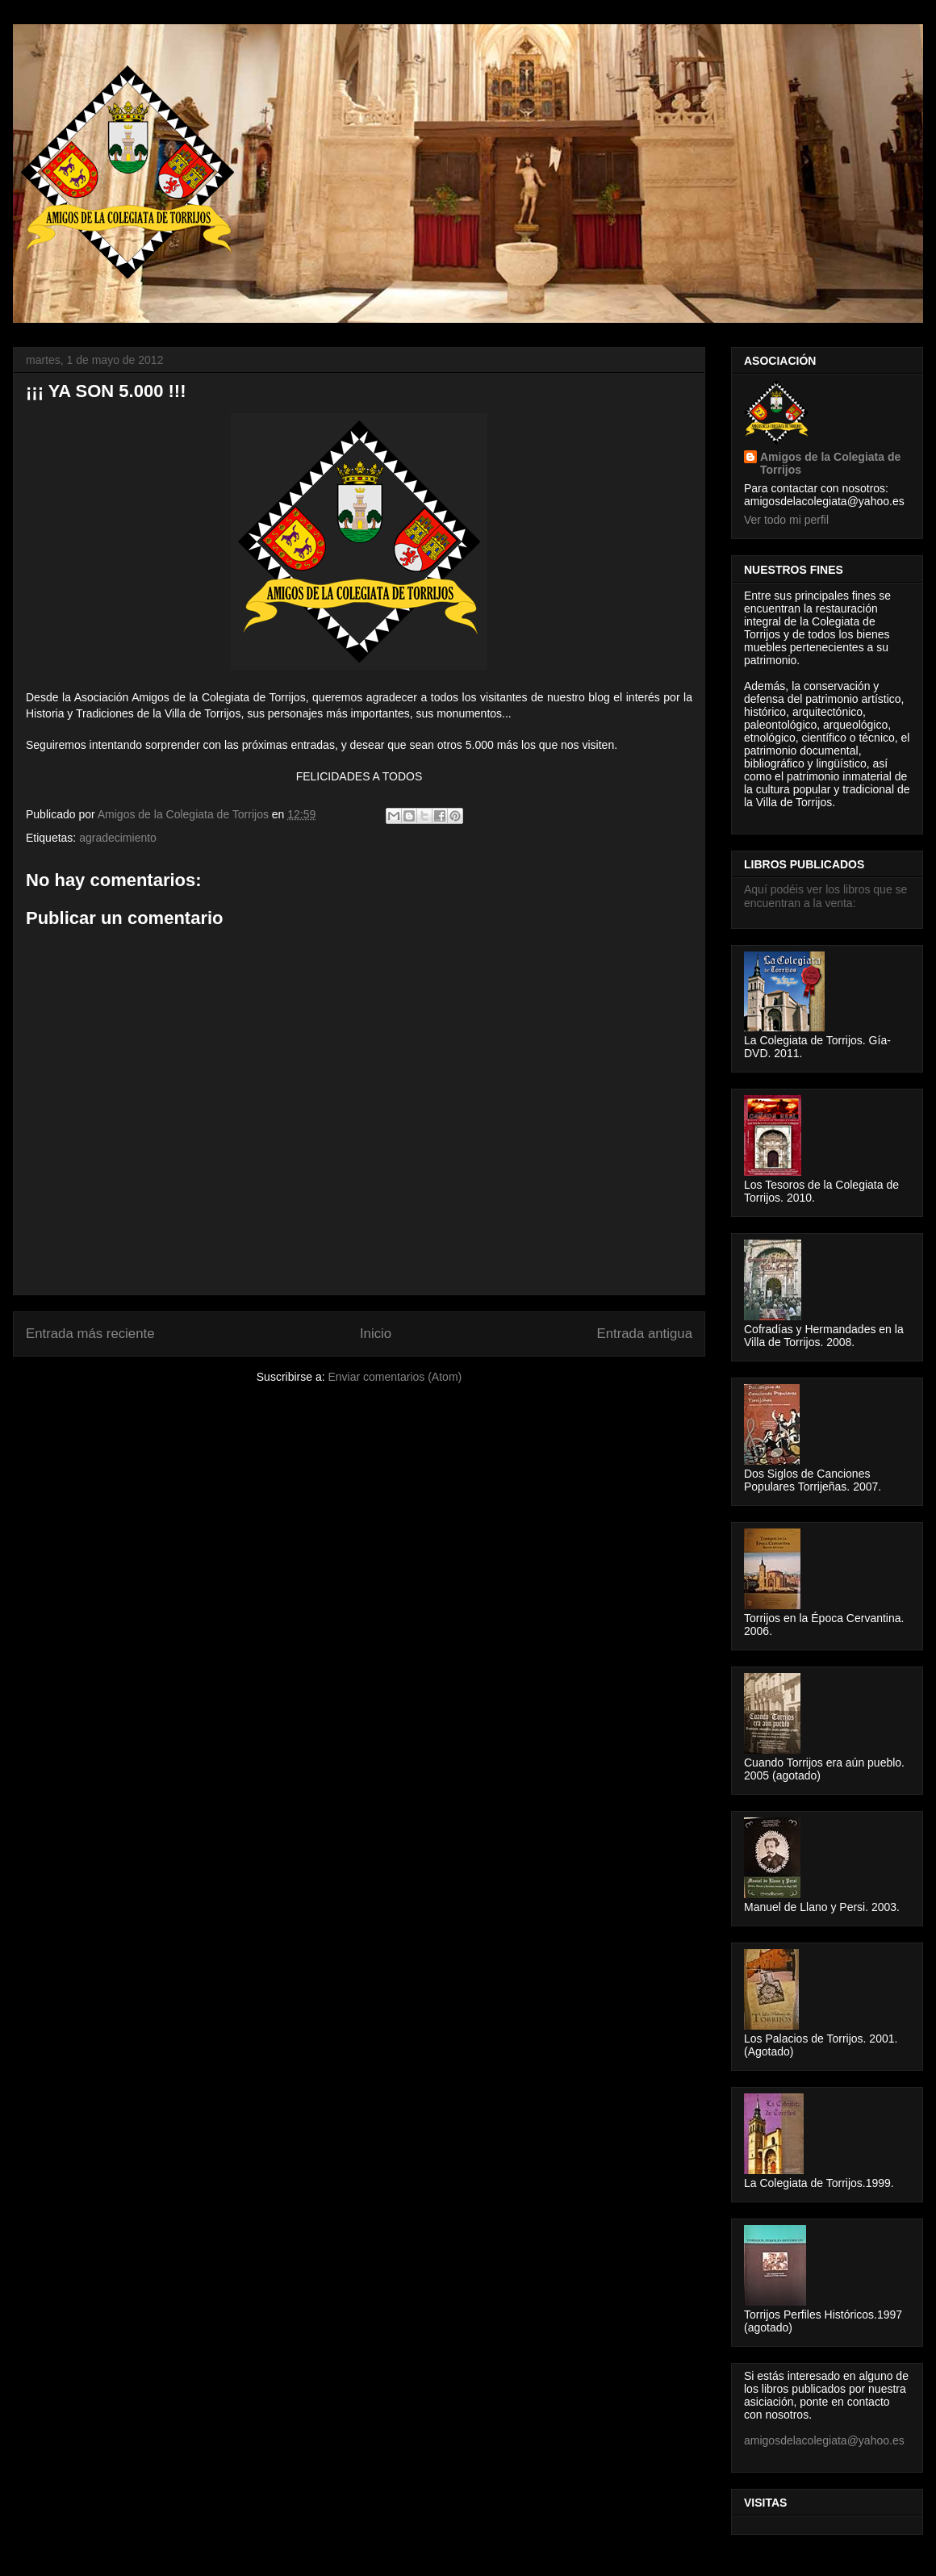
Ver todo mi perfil (786, 519)
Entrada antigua (645, 1333)
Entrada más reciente (90, 1333)
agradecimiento (118, 837)
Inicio (375, 1333)
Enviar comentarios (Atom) (395, 1376)
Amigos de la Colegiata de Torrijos (185, 814)
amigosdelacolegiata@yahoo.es (824, 2440)
